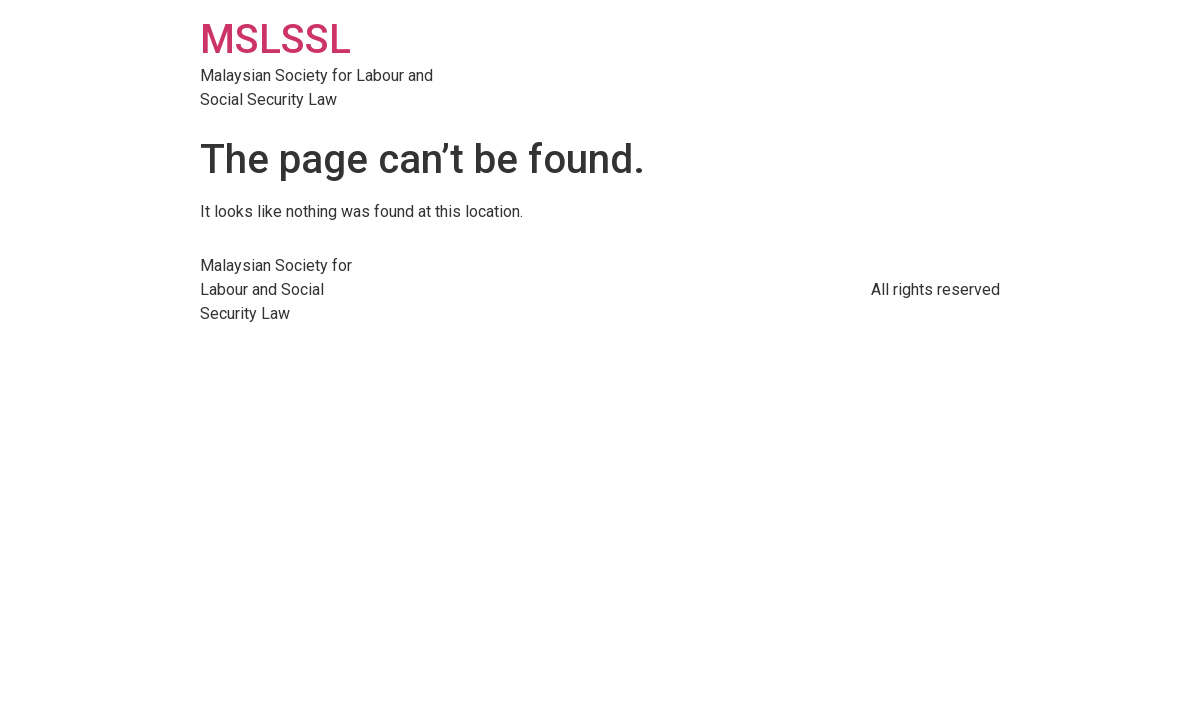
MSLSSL (275, 39)
